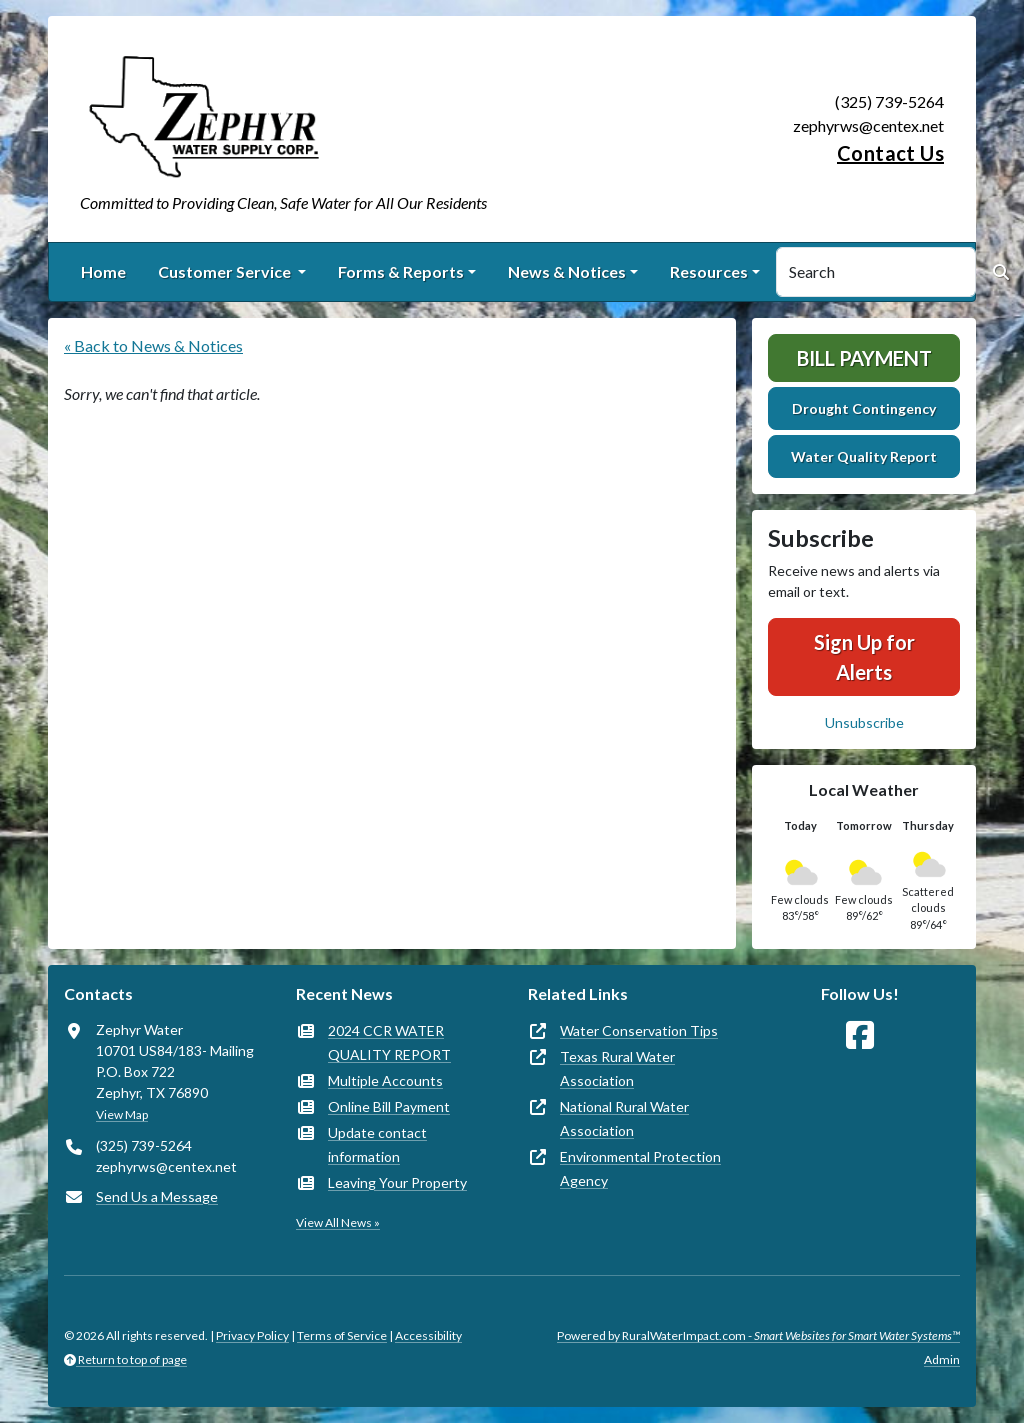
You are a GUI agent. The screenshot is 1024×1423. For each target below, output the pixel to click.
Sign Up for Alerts (864, 657)
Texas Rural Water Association (617, 1068)
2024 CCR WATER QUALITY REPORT (389, 1042)
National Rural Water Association (624, 1118)
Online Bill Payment (389, 1106)
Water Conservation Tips (639, 1030)
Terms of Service (342, 1335)
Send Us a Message (157, 1196)
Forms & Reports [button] (401, 271)
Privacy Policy (252, 1335)
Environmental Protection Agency (640, 1168)
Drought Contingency (864, 408)
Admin (942, 1359)
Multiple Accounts (385, 1080)
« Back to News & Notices (153, 345)
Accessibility (428, 1335)
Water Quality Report (864, 456)
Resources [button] (709, 271)
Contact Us (890, 153)
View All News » (338, 1222)
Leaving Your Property (397, 1182)
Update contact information (377, 1144)
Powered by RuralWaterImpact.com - (758, 1335)
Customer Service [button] (226, 271)
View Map (122, 1114)
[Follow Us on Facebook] (860, 1035)
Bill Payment (864, 358)
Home (103, 271)
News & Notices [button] (567, 271)
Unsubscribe (864, 722)
